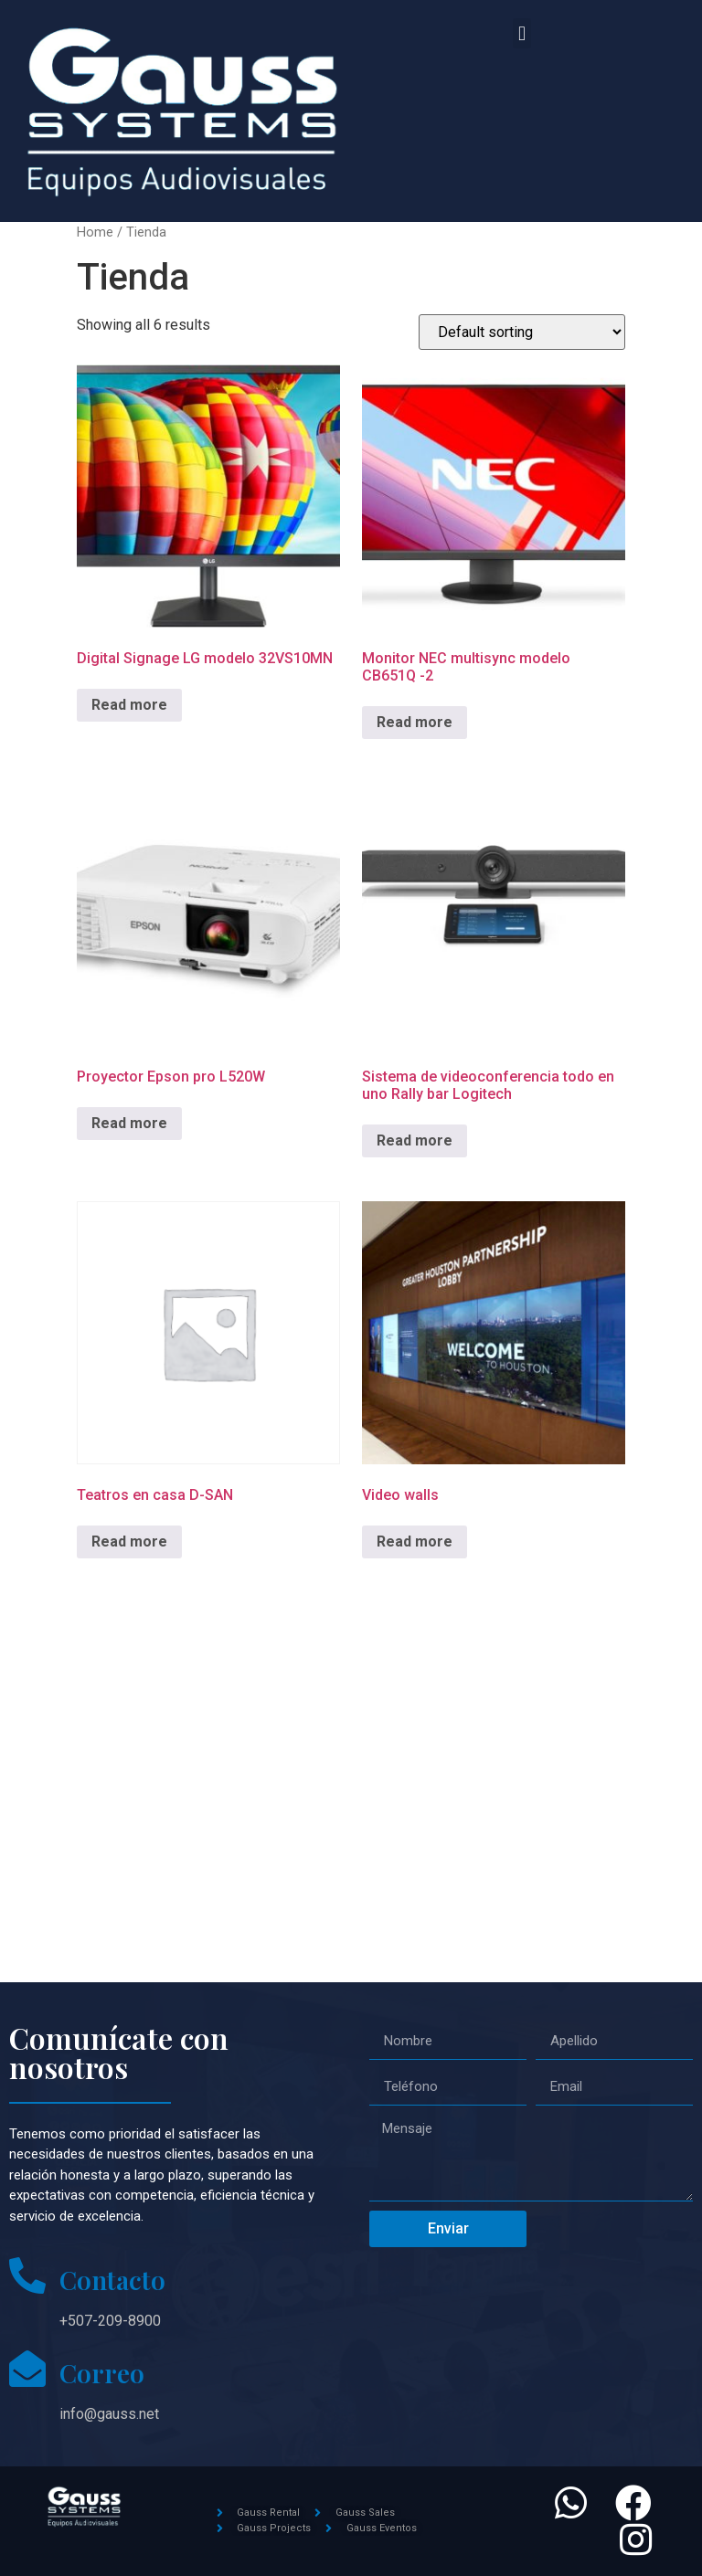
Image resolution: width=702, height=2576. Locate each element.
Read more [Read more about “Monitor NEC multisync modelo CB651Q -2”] (414, 722)
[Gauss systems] (351, 1799)
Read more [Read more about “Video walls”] (414, 1541)
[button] (521, 33)
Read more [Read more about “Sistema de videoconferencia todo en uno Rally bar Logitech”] (414, 1140)
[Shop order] (522, 332)
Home (95, 232)
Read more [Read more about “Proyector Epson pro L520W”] (129, 1123)
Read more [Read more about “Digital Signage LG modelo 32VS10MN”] (129, 704)
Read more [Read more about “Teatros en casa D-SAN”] (129, 1541)
